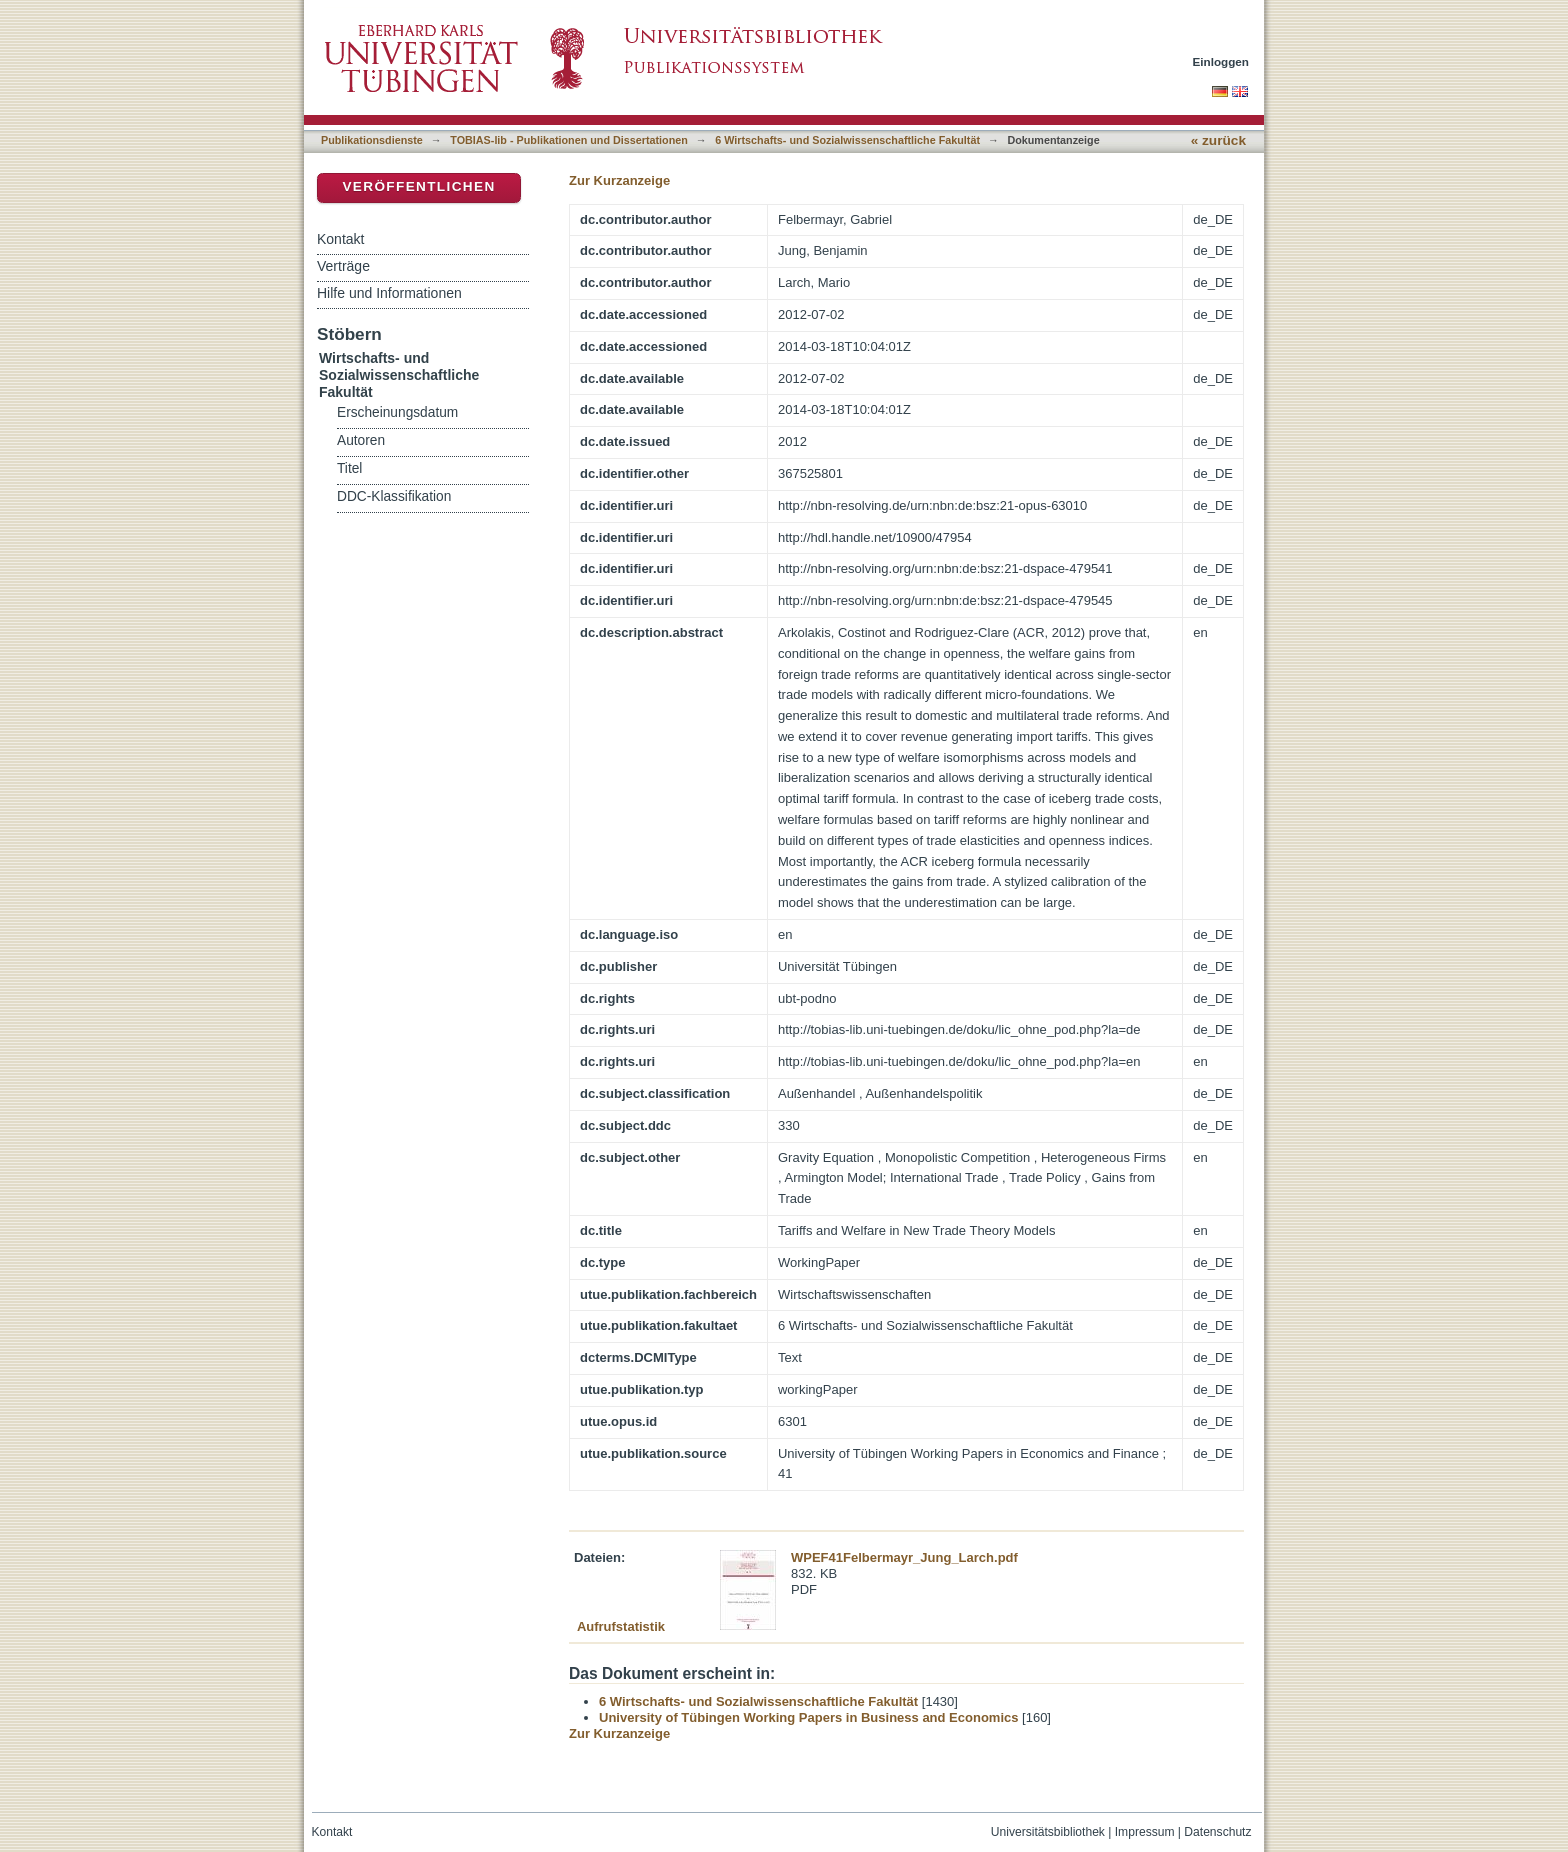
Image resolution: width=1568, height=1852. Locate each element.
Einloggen (1221, 61)
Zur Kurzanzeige (619, 180)
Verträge (343, 266)
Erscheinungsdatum (397, 412)
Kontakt (340, 239)
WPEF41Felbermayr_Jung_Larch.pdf (904, 1557)
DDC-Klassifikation (394, 496)
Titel (349, 468)
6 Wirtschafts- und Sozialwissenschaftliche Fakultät (847, 140)
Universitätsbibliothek (1048, 1832)
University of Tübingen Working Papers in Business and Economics (808, 1717)
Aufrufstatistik (621, 1626)
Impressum (1145, 1832)
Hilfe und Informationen (389, 293)
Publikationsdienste (372, 140)
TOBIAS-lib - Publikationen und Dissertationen (569, 140)
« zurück (1218, 140)
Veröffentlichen (418, 186)
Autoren (361, 440)
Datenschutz (1217, 1832)
